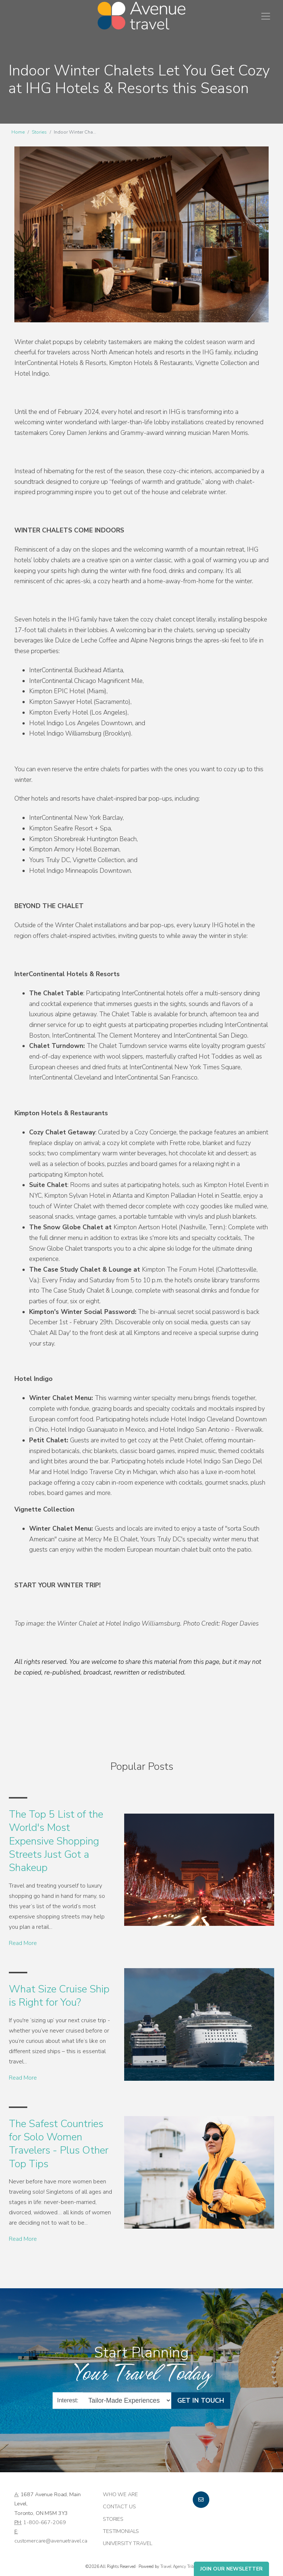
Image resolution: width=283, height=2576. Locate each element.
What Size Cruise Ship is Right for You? (59, 1995)
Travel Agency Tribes (179, 2566)
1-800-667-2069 (44, 2522)
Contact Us (119, 2506)
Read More (23, 1943)
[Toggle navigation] (266, 16)
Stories (39, 132)
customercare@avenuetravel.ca (50, 2540)
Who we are (120, 2494)
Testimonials (121, 2531)
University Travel (127, 2543)
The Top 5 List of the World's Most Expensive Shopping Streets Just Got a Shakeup (56, 1841)
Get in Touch (200, 2400)
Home (18, 132)
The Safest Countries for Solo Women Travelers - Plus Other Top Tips (58, 2144)
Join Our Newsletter (231, 2568)
